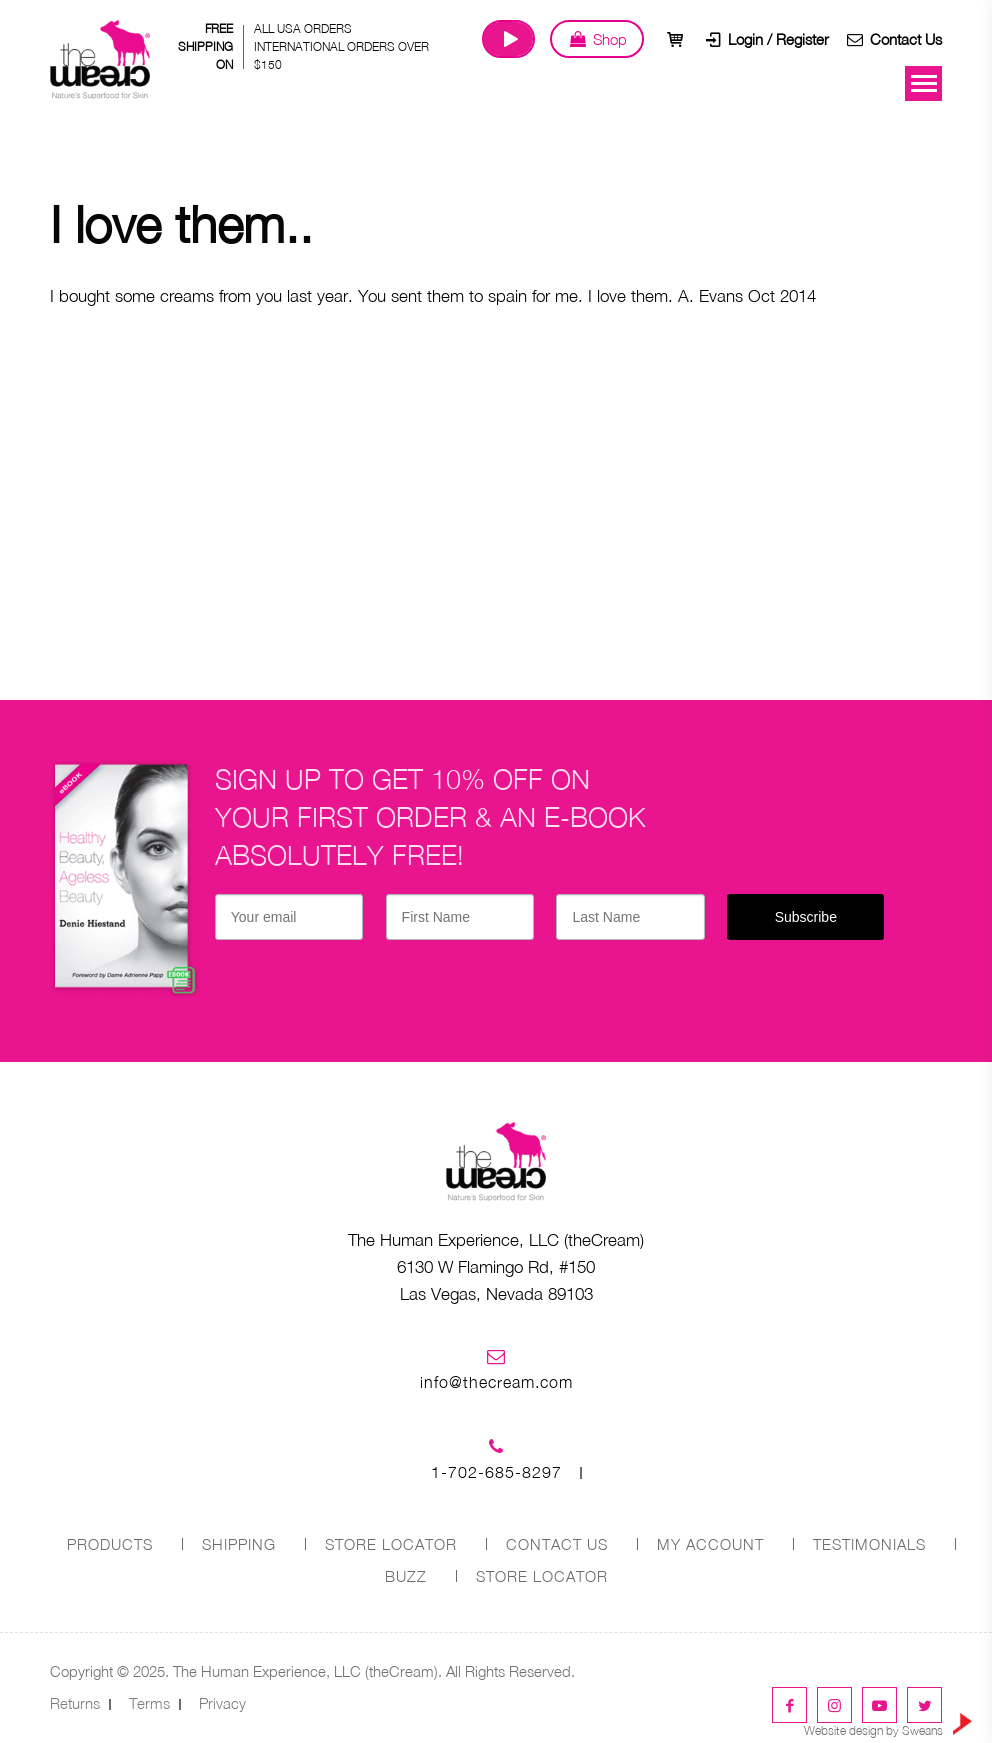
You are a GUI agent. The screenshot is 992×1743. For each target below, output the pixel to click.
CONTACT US (557, 1544)
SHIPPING (239, 1544)
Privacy (222, 1703)
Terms (149, 1703)
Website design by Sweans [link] (888, 1725)
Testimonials (869, 1544)
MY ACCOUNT (710, 1544)
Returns (75, 1703)
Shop (597, 39)
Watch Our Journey (508, 39)
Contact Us (893, 39)
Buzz (406, 1576)
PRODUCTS (110, 1544)
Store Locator (542, 1576)
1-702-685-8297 (496, 1472)
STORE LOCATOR (391, 1544)
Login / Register (765, 39)
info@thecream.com (496, 1382)
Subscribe (806, 917)
